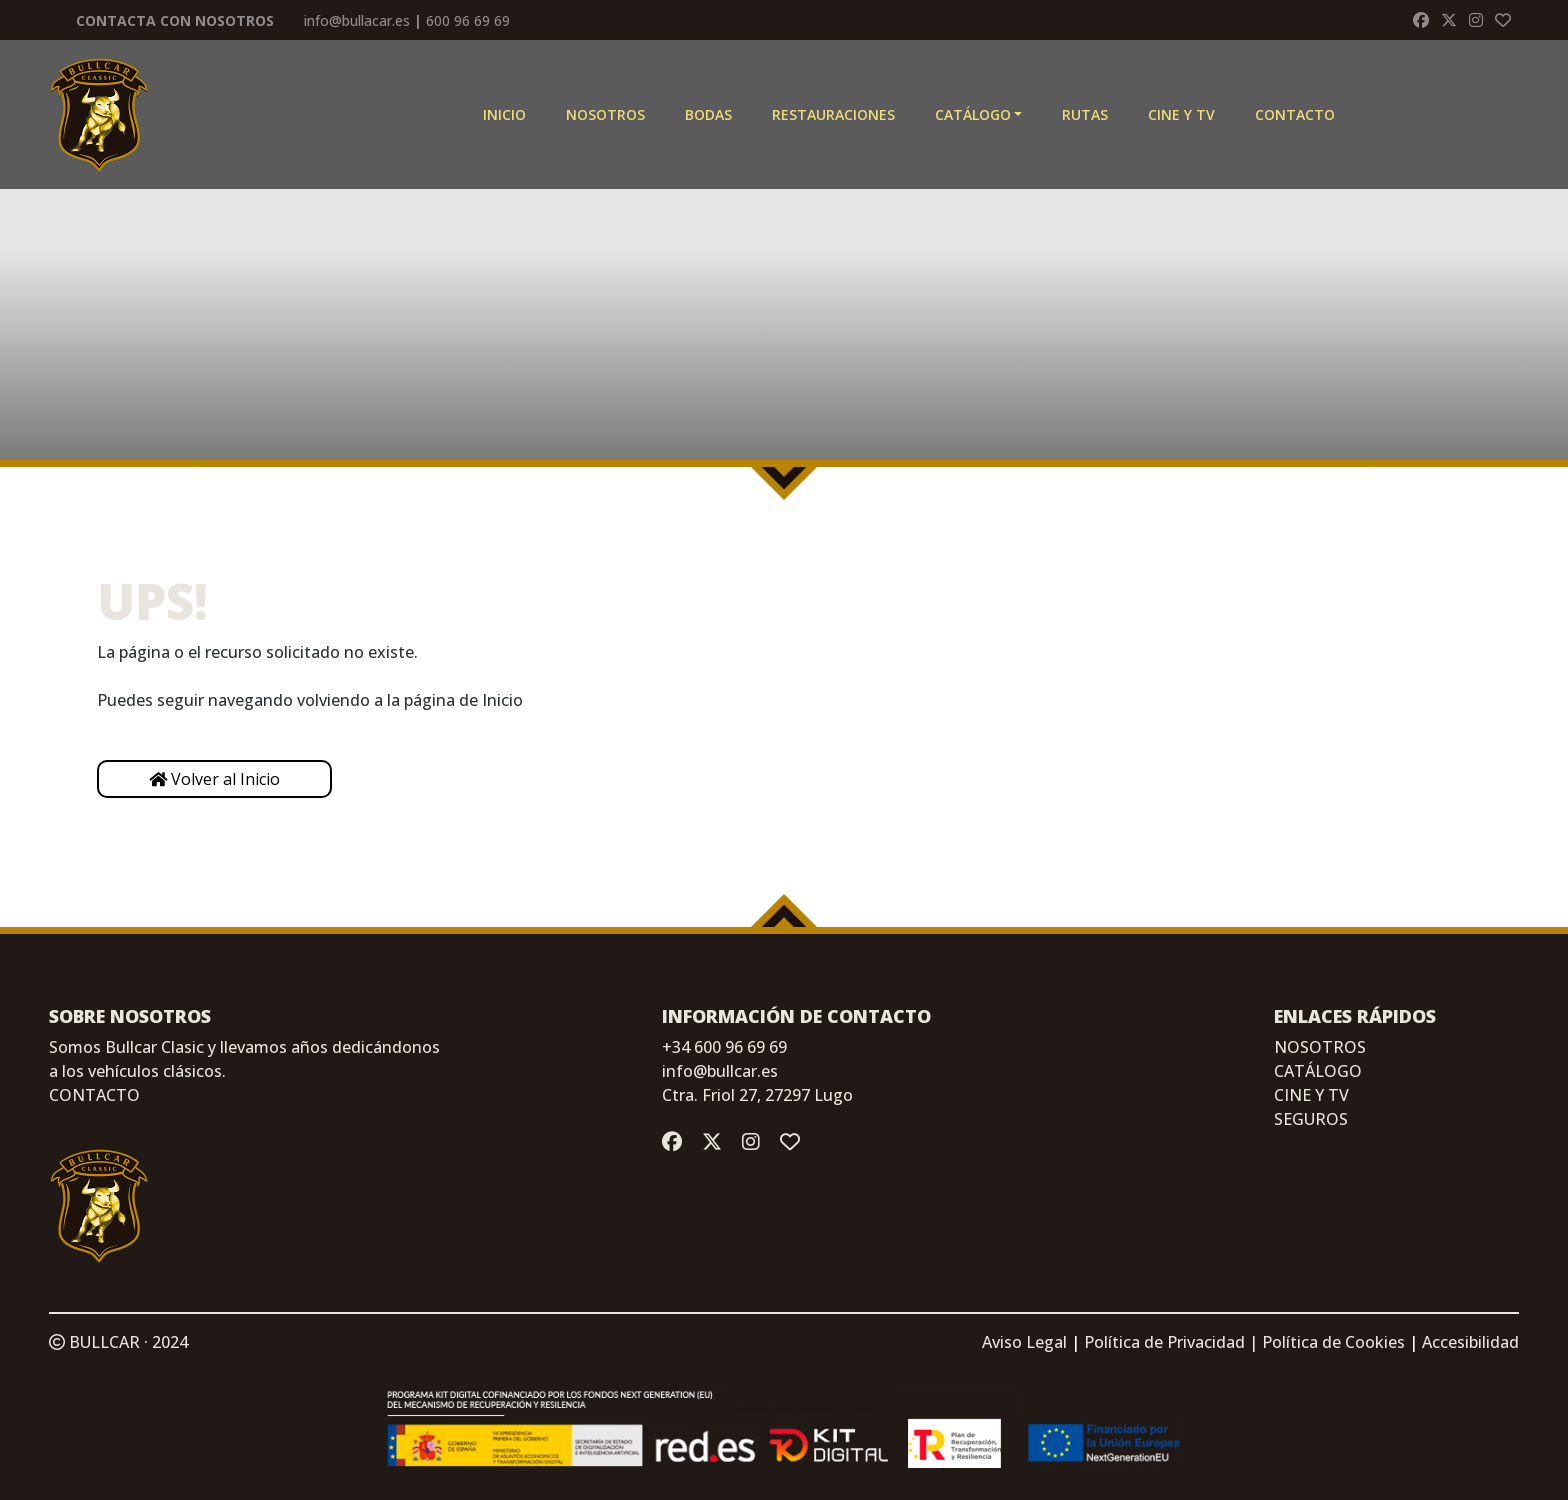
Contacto (1295, 114)
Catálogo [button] (973, 114)
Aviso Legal (1024, 1342)
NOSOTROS (1320, 1047)
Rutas (1085, 114)
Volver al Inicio (214, 779)
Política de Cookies (1333, 1342)
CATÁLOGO (1318, 1071)
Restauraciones (833, 114)
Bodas (708, 114)
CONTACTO (94, 1095)
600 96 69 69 (468, 20)
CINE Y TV (1181, 114)
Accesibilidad (1470, 1342)
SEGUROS (1311, 1119)
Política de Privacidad (1164, 1342)
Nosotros (605, 114)
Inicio (504, 114)
